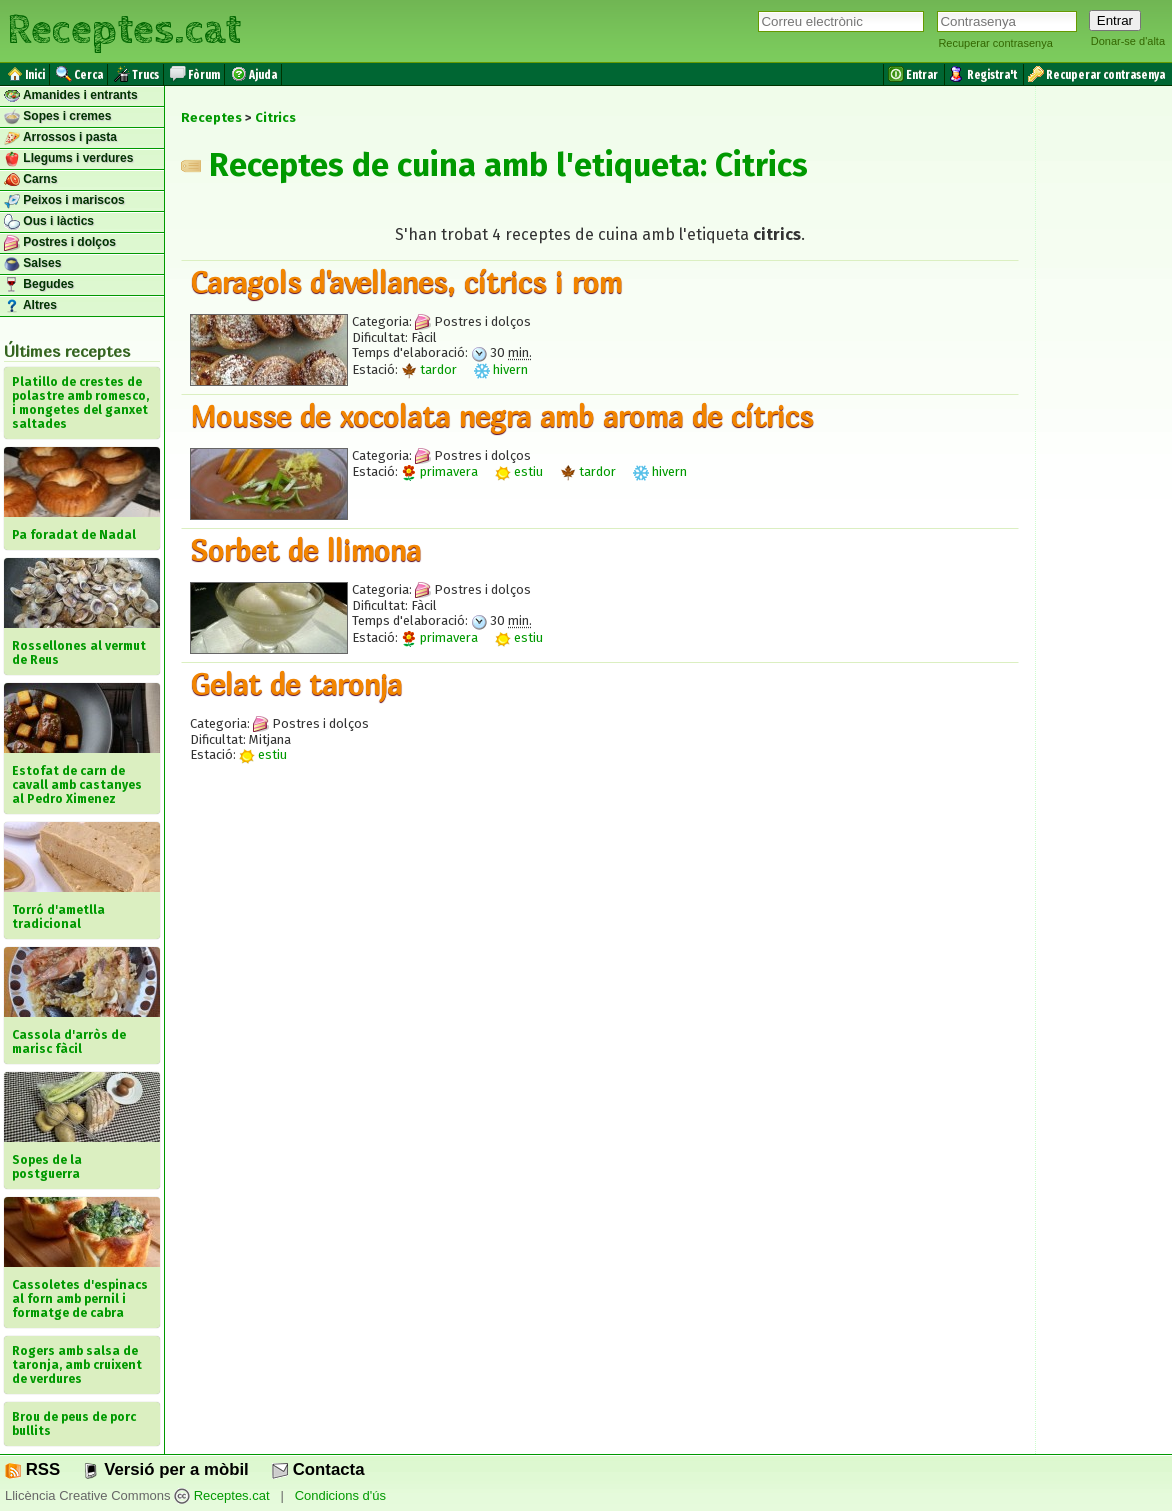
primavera (439, 471)
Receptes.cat (124, 30)
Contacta (318, 1469)
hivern (501, 369)
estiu (519, 471)
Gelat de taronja (296, 684)
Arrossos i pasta (60, 138)
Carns (30, 180)
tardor (429, 369)
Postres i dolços (60, 243)
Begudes (39, 285)
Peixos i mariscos (64, 201)
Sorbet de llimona (305, 550)
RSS (32, 1469)
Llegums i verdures (68, 159)
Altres (30, 306)
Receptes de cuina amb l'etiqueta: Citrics (494, 165)
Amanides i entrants (71, 96)
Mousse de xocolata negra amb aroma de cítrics (501, 416)
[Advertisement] (600, 969)
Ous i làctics (49, 222)
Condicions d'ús (340, 1495)
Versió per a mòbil (165, 1469)
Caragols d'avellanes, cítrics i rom (406, 282)
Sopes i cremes (57, 117)
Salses (32, 264)
